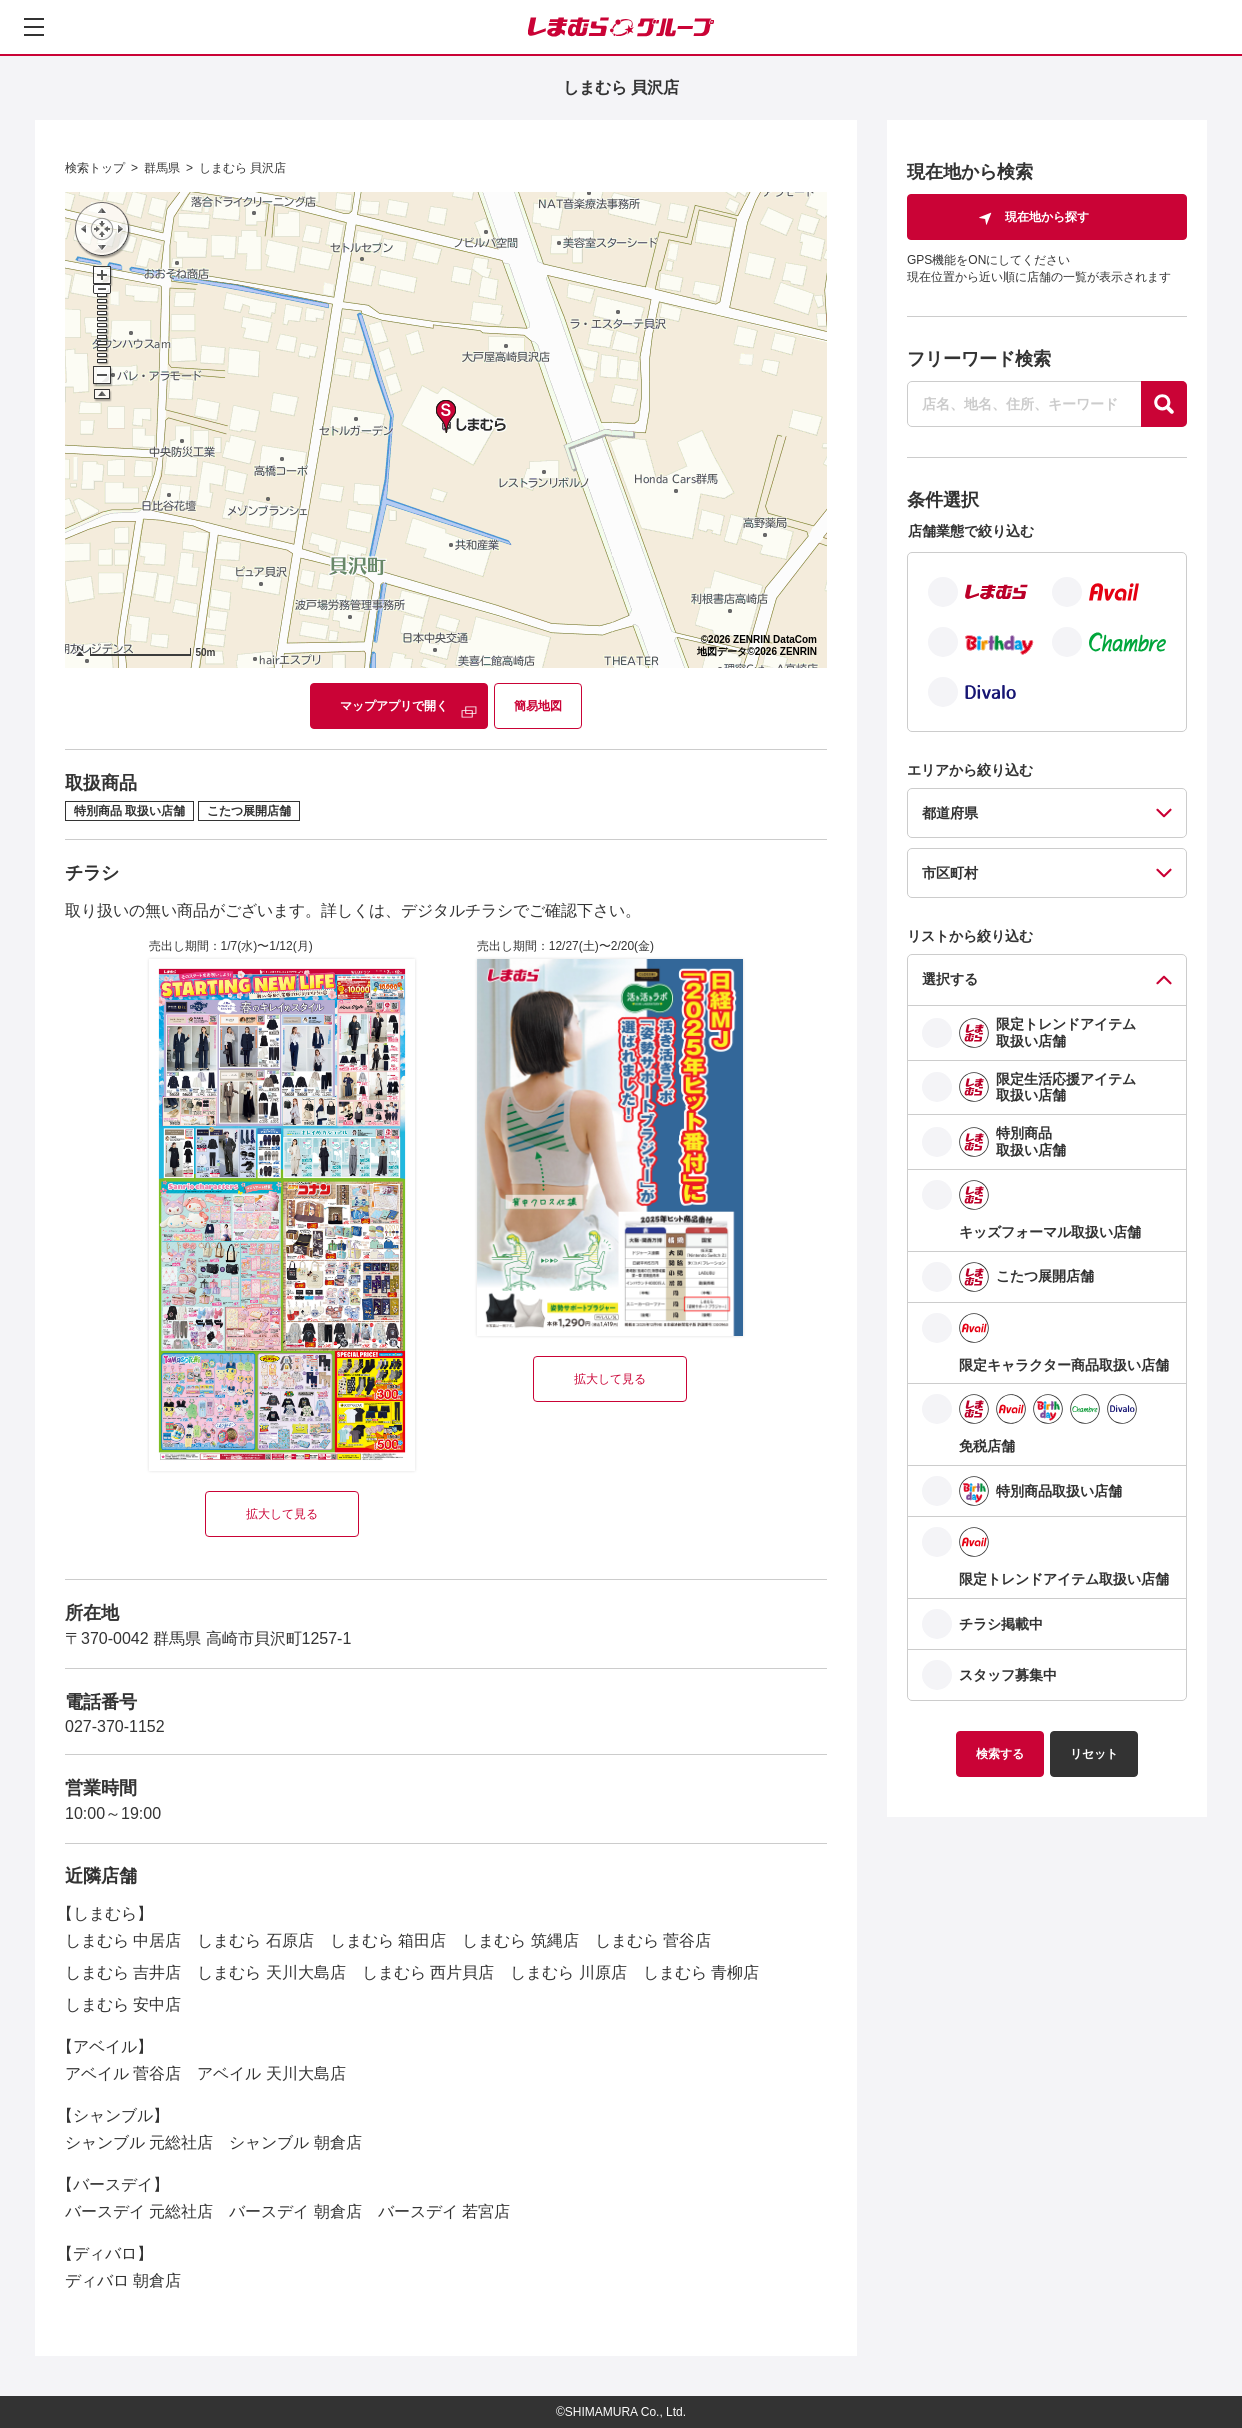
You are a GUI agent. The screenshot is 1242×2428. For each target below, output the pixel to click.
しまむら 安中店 (123, 2004)
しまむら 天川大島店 (271, 1972)
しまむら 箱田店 (388, 1940)
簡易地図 (538, 706)
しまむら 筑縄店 (520, 1940)
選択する (950, 979)
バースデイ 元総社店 (139, 2211)
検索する (1000, 1754)
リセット (1094, 1754)
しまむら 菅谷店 (653, 1940)
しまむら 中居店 (123, 1940)
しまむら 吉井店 (123, 1972)
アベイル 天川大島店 (271, 2073)
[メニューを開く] (34, 27)
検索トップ (95, 168)
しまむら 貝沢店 (242, 168)
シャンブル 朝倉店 (295, 2142)
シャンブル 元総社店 (139, 2142)
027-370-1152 (115, 1726)
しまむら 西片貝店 (428, 1972)
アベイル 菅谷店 (123, 2073)
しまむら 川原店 (568, 1972)
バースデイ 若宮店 (444, 2211)
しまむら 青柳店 (701, 1972)
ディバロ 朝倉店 (123, 2280)
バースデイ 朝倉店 (295, 2211)
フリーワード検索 (979, 359)
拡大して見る (282, 1514)
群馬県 (162, 168)
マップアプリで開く (394, 706)
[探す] (1164, 404)
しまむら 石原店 (255, 1940)
